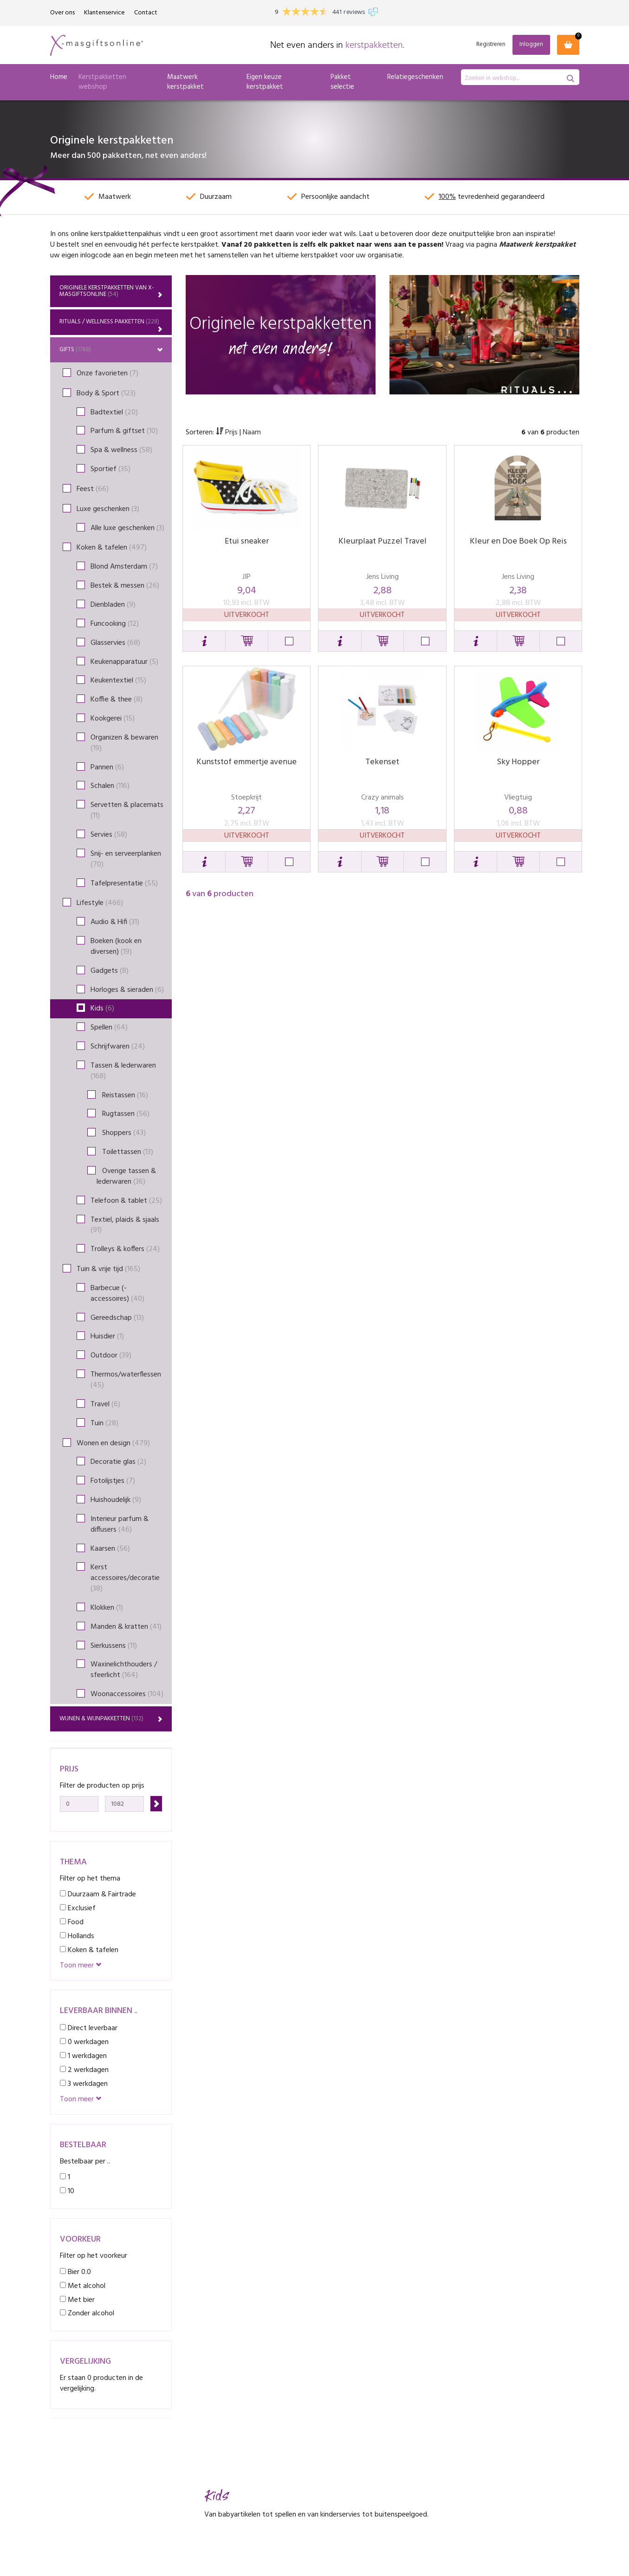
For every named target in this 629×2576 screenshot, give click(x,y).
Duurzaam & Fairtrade (98, 1894)
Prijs (228, 432)
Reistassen (122, 1095)
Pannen (107, 767)
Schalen (110, 786)
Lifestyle (100, 903)
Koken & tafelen (112, 548)
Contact (145, 12)
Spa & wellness (121, 450)
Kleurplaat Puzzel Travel (382, 541)
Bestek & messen (125, 586)
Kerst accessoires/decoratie (125, 1578)
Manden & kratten (126, 1627)
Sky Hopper (518, 762)
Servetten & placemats (127, 810)
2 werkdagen (84, 2070)
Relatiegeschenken (415, 77)
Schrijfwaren (118, 1047)
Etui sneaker (247, 541)
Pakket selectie (342, 82)
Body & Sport (106, 393)
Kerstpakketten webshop (102, 82)
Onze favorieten (107, 373)
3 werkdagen (84, 2084)
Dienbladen (113, 605)
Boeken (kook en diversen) (116, 946)
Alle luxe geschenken (127, 528)
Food (72, 1922)
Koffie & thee (117, 700)
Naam (252, 432)
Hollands (77, 1936)
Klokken (107, 1608)
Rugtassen (123, 1114)
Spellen (109, 1028)
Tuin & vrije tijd (108, 1269)
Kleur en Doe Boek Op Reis (518, 541)
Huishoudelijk (116, 1500)
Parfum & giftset (124, 431)
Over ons (62, 12)
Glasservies (115, 643)
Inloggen (531, 44)
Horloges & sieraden (127, 990)
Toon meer (80, 1965)
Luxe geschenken (108, 509)
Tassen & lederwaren (123, 1071)
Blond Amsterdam (124, 567)
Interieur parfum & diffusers (120, 1524)
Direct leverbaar (88, 2028)
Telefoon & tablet (126, 1201)
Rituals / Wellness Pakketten (111, 324)
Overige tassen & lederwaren (126, 1176)
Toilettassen (125, 1152)
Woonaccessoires (127, 1694)
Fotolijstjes (113, 1481)
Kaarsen (110, 1549)
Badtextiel (114, 412)
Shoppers (121, 1133)
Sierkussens (114, 1646)
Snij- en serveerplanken (126, 859)
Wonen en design (113, 1443)
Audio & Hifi (115, 922)
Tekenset (382, 762)
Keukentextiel (118, 681)
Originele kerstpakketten (111, 291)
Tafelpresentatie (124, 884)
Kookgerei (113, 719)
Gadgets (110, 971)
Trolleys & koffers (125, 1249)
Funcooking (115, 624)
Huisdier (107, 1337)
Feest (93, 489)
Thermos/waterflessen (126, 1380)
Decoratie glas (118, 1462)
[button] (204, 641)
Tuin (104, 1423)
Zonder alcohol (87, 2313)
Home (58, 77)
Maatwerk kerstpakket (185, 82)
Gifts (111, 349)
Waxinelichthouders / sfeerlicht (124, 1669)
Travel (105, 1404)
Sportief (110, 469)
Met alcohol (82, 2286)
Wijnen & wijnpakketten (111, 1719)
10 (67, 2191)
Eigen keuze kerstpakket (264, 82)
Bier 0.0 (75, 2272)
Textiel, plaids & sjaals (125, 1225)
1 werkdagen (83, 2056)
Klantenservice (104, 12)
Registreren (491, 44)
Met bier (77, 2300)
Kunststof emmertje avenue (246, 762)
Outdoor (111, 1356)
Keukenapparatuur (124, 662)
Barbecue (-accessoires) (117, 1293)
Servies (109, 835)
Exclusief (78, 1908)
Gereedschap (117, 1318)
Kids (102, 1009)
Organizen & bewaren (124, 743)
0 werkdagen (84, 2042)
